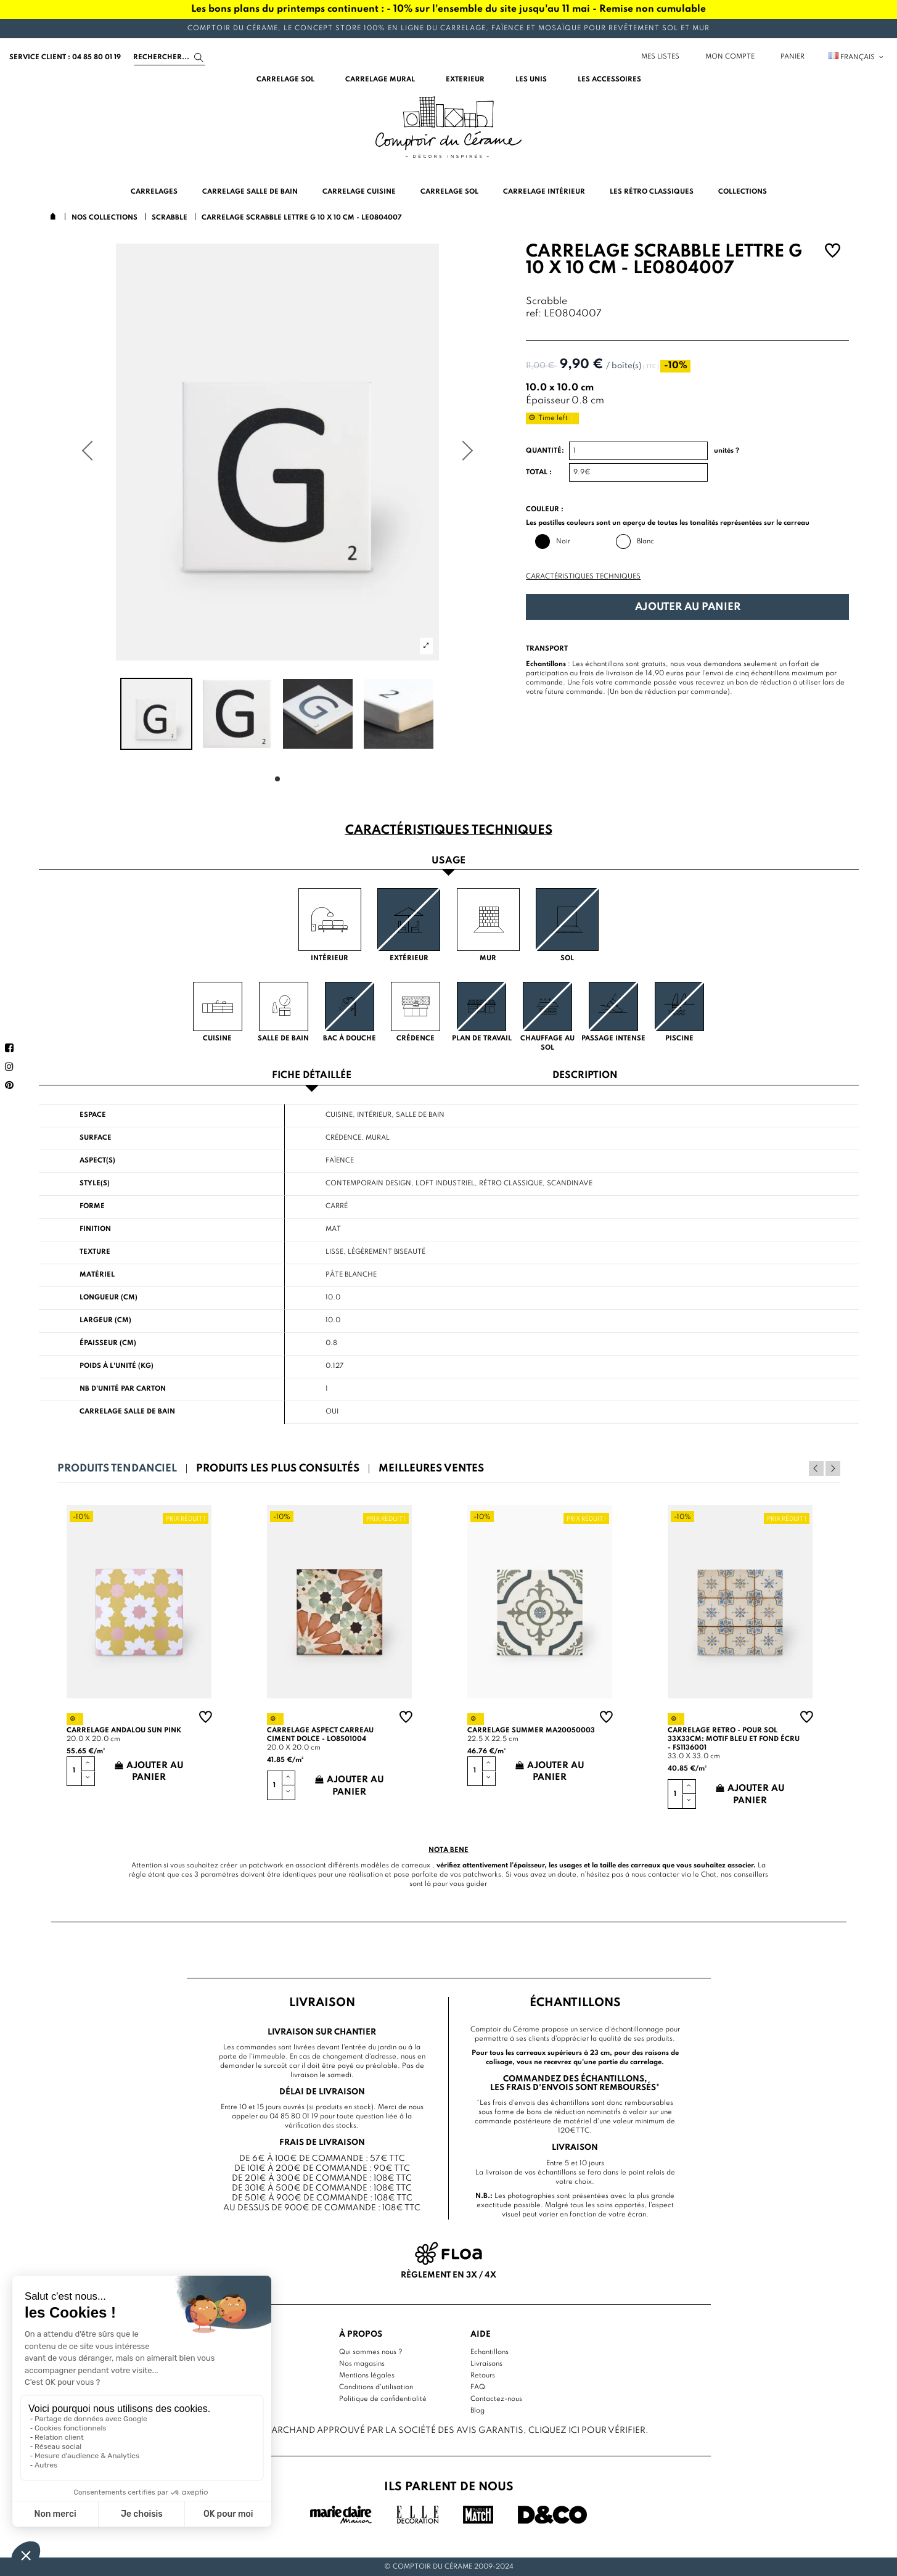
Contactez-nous (496, 2399)
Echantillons (489, 2352)
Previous (816, 1468)
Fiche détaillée (311, 1075)
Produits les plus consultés (277, 1468)
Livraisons (486, 2364)
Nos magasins (362, 2364)
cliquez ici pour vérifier (586, 2430)
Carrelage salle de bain (127, 1411)
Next (832, 1468)
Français (857, 57)
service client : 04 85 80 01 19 (65, 57)
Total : (539, 472)
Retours (482, 2375)
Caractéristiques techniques (583, 576)
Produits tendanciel (117, 1468)
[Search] (169, 57)
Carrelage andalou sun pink (124, 1730)
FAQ (477, 2387)
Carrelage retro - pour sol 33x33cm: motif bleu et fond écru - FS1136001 (734, 1739)
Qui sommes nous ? (371, 2352)
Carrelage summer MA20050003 (531, 1730)
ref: (533, 314)
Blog (477, 2410)
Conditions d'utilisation (376, 2387)
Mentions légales (367, 2375)
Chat (708, 1875)
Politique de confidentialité (383, 2399)
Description (585, 1075)
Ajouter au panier (687, 607)
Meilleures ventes (431, 1468)
